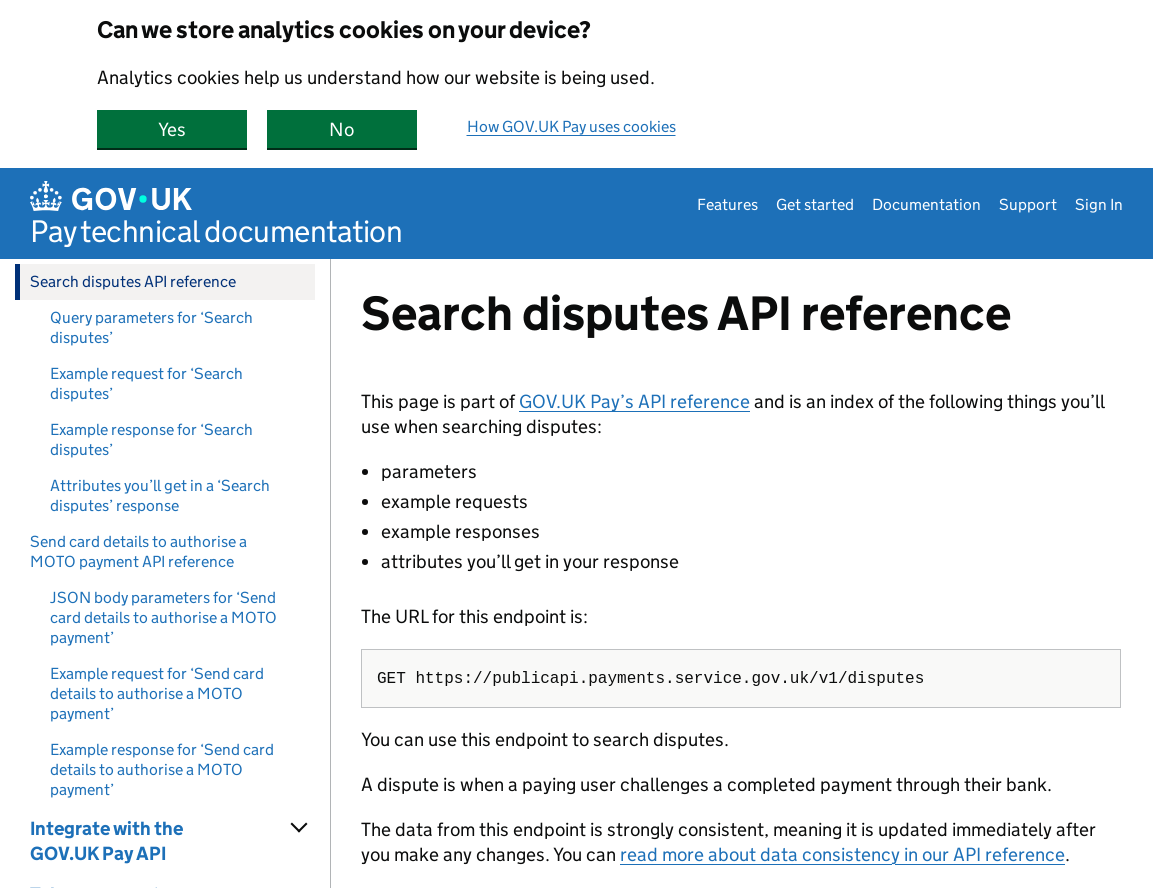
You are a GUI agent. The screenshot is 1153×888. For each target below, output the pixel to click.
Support (1028, 204)
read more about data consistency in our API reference (842, 854)
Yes (202, 129)
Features (727, 204)
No (373, 129)
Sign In (1099, 204)
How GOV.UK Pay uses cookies (571, 126)
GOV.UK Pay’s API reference (634, 401)
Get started (815, 204)
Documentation (926, 204)
